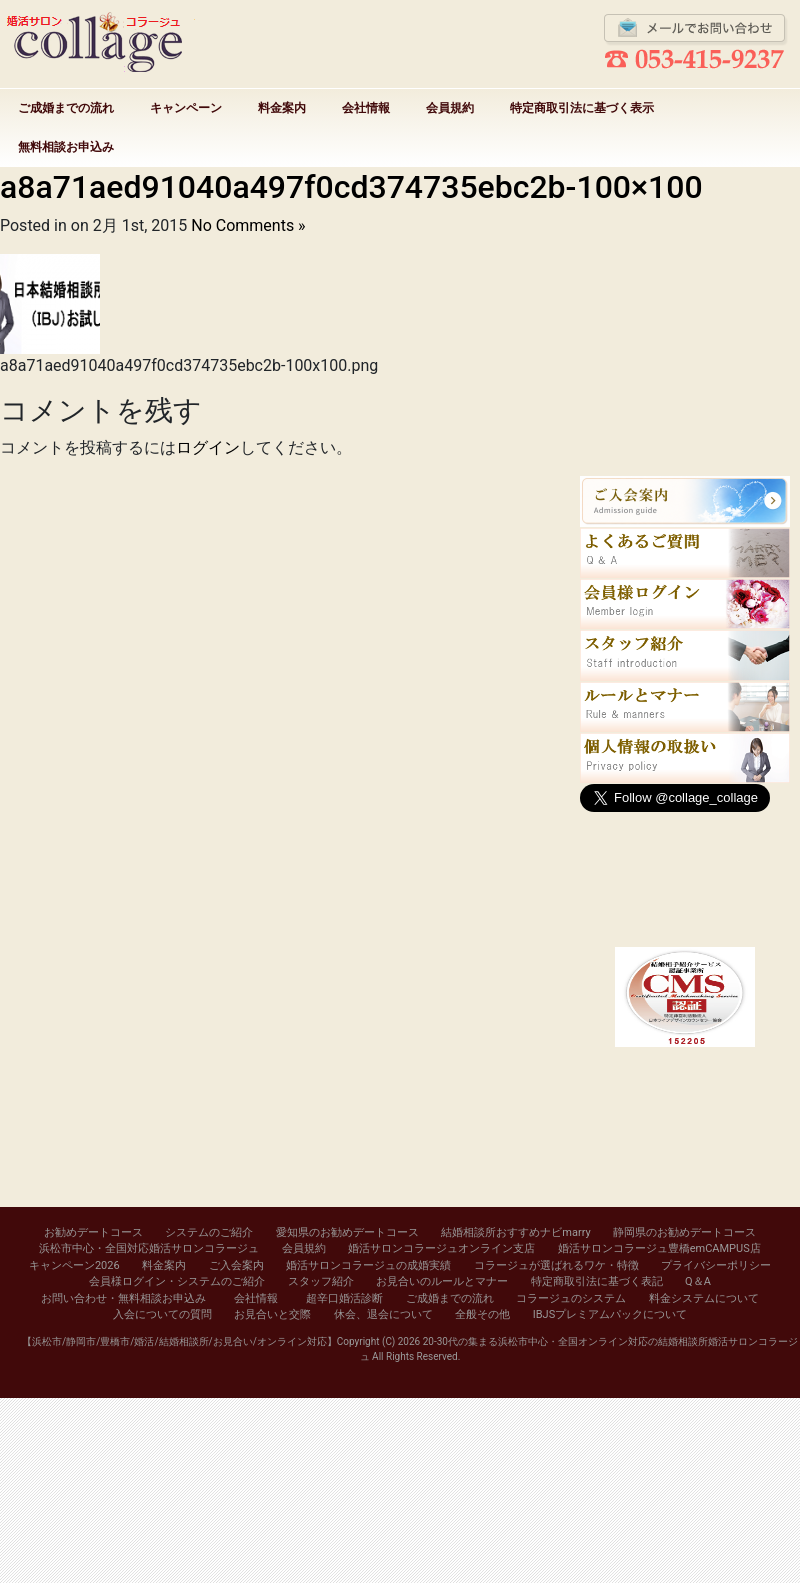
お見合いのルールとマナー (442, 1281)
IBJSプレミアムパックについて (610, 1314)
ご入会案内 (236, 1265)
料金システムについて (704, 1298)
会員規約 (450, 108)
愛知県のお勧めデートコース (347, 1232)
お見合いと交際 (272, 1314)
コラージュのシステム (571, 1298)
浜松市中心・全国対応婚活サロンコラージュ (149, 1248)
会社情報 (366, 108)
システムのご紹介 (209, 1232)
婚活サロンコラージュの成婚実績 (368, 1265)
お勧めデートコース (93, 1232)
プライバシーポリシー (716, 1265)
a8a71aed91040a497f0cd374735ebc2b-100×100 (351, 187)
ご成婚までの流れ (66, 108)
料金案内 (282, 108)
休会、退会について (383, 1314)
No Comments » (248, 225)
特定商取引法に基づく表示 (582, 108)
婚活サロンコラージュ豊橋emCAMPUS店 (659, 1248)
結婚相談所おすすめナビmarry (515, 1232)
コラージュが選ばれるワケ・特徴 (556, 1265)
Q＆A (698, 1281)
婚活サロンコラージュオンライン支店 (441, 1248)
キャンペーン (186, 108)
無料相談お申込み (66, 147)
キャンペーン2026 (74, 1265)
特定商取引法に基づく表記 (597, 1281)
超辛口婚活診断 (344, 1298)
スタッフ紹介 (321, 1281)
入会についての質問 (162, 1314)
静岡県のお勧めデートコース (684, 1232)
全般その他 (482, 1314)
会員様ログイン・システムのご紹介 (177, 1281)
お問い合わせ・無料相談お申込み (123, 1298)
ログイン (208, 447)
